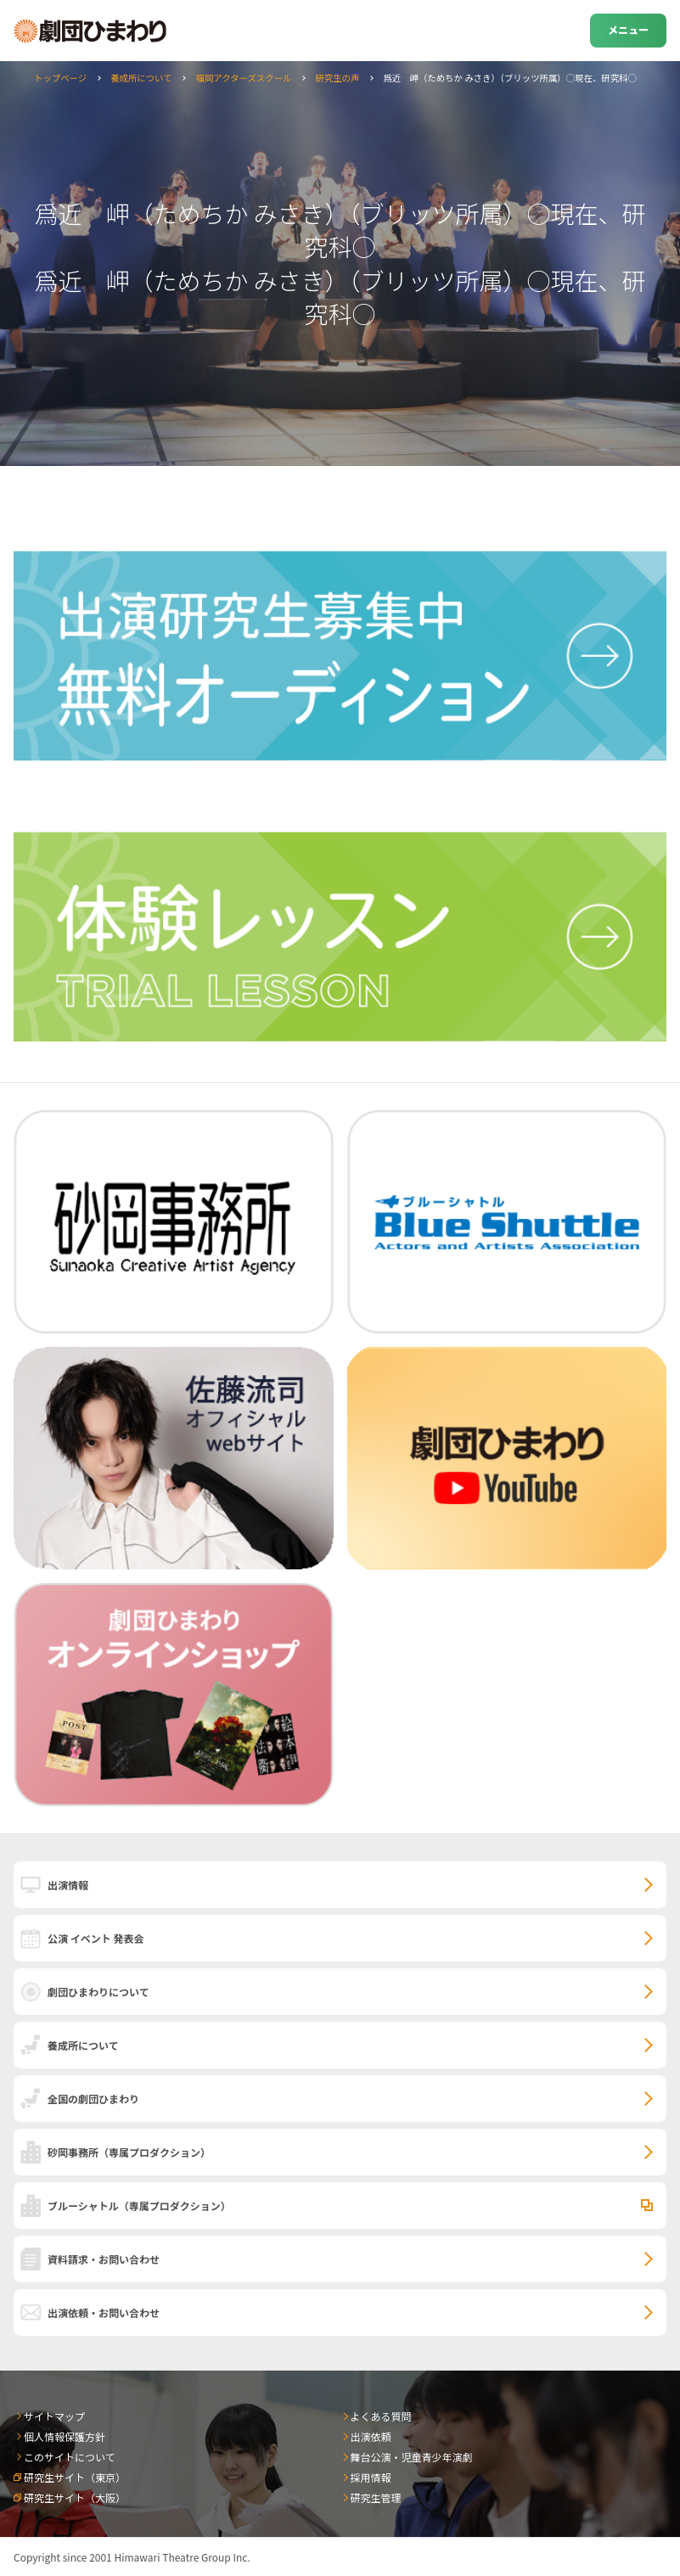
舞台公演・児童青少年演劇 (412, 2457)
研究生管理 (376, 2497)
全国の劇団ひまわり (93, 2098)
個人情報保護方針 (64, 2436)
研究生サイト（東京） (75, 2477)
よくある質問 (381, 2416)
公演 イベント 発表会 (95, 1938)
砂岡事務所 (129, 2152)
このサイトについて (69, 2457)
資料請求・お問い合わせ (104, 2259)
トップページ (60, 77)
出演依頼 (371, 2436)
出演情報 (68, 1884)
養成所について (140, 77)
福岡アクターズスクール (244, 77)
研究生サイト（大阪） (75, 2497)
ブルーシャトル (139, 2205)
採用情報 (371, 2477)
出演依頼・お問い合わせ (104, 2312)
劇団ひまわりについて (98, 1991)
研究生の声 (337, 77)
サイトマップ (54, 2416)
